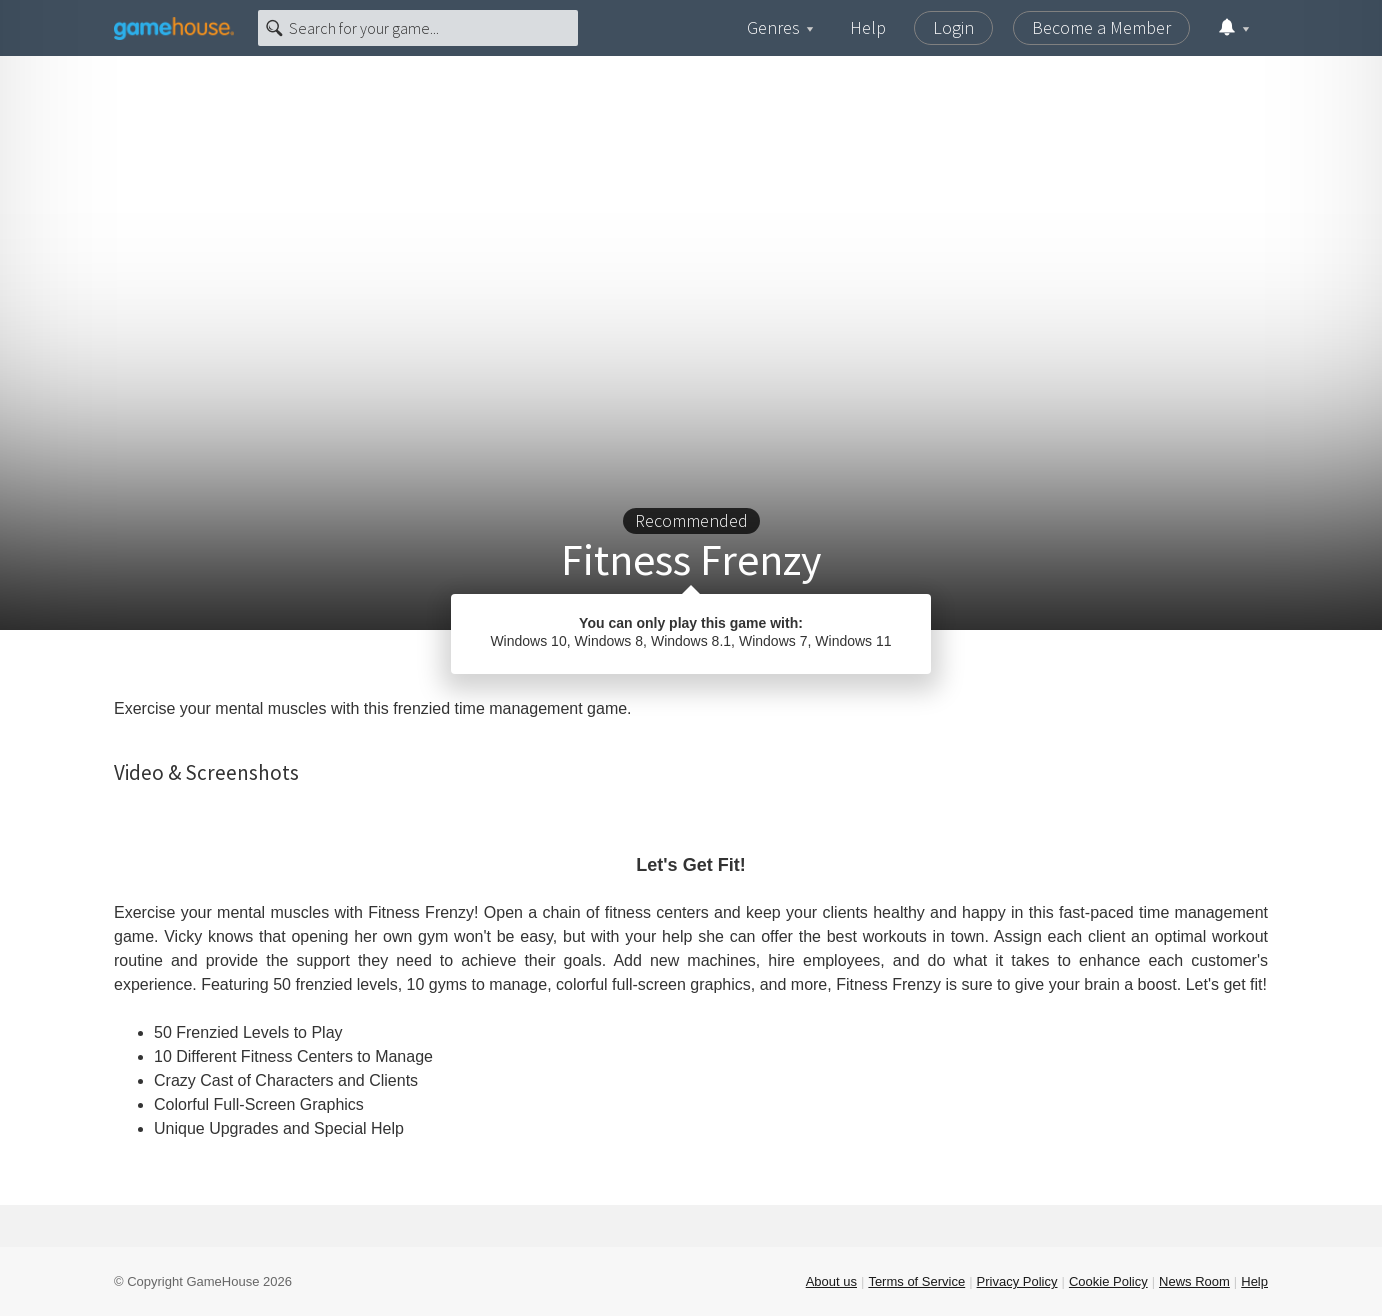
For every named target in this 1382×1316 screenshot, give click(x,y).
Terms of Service (916, 1281)
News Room (1194, 1281)
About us (831, 1281)
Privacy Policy (1017, 1281)
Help (868, 27)
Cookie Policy (1108, 1281)
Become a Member (1101, 27)
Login (953, 27)
